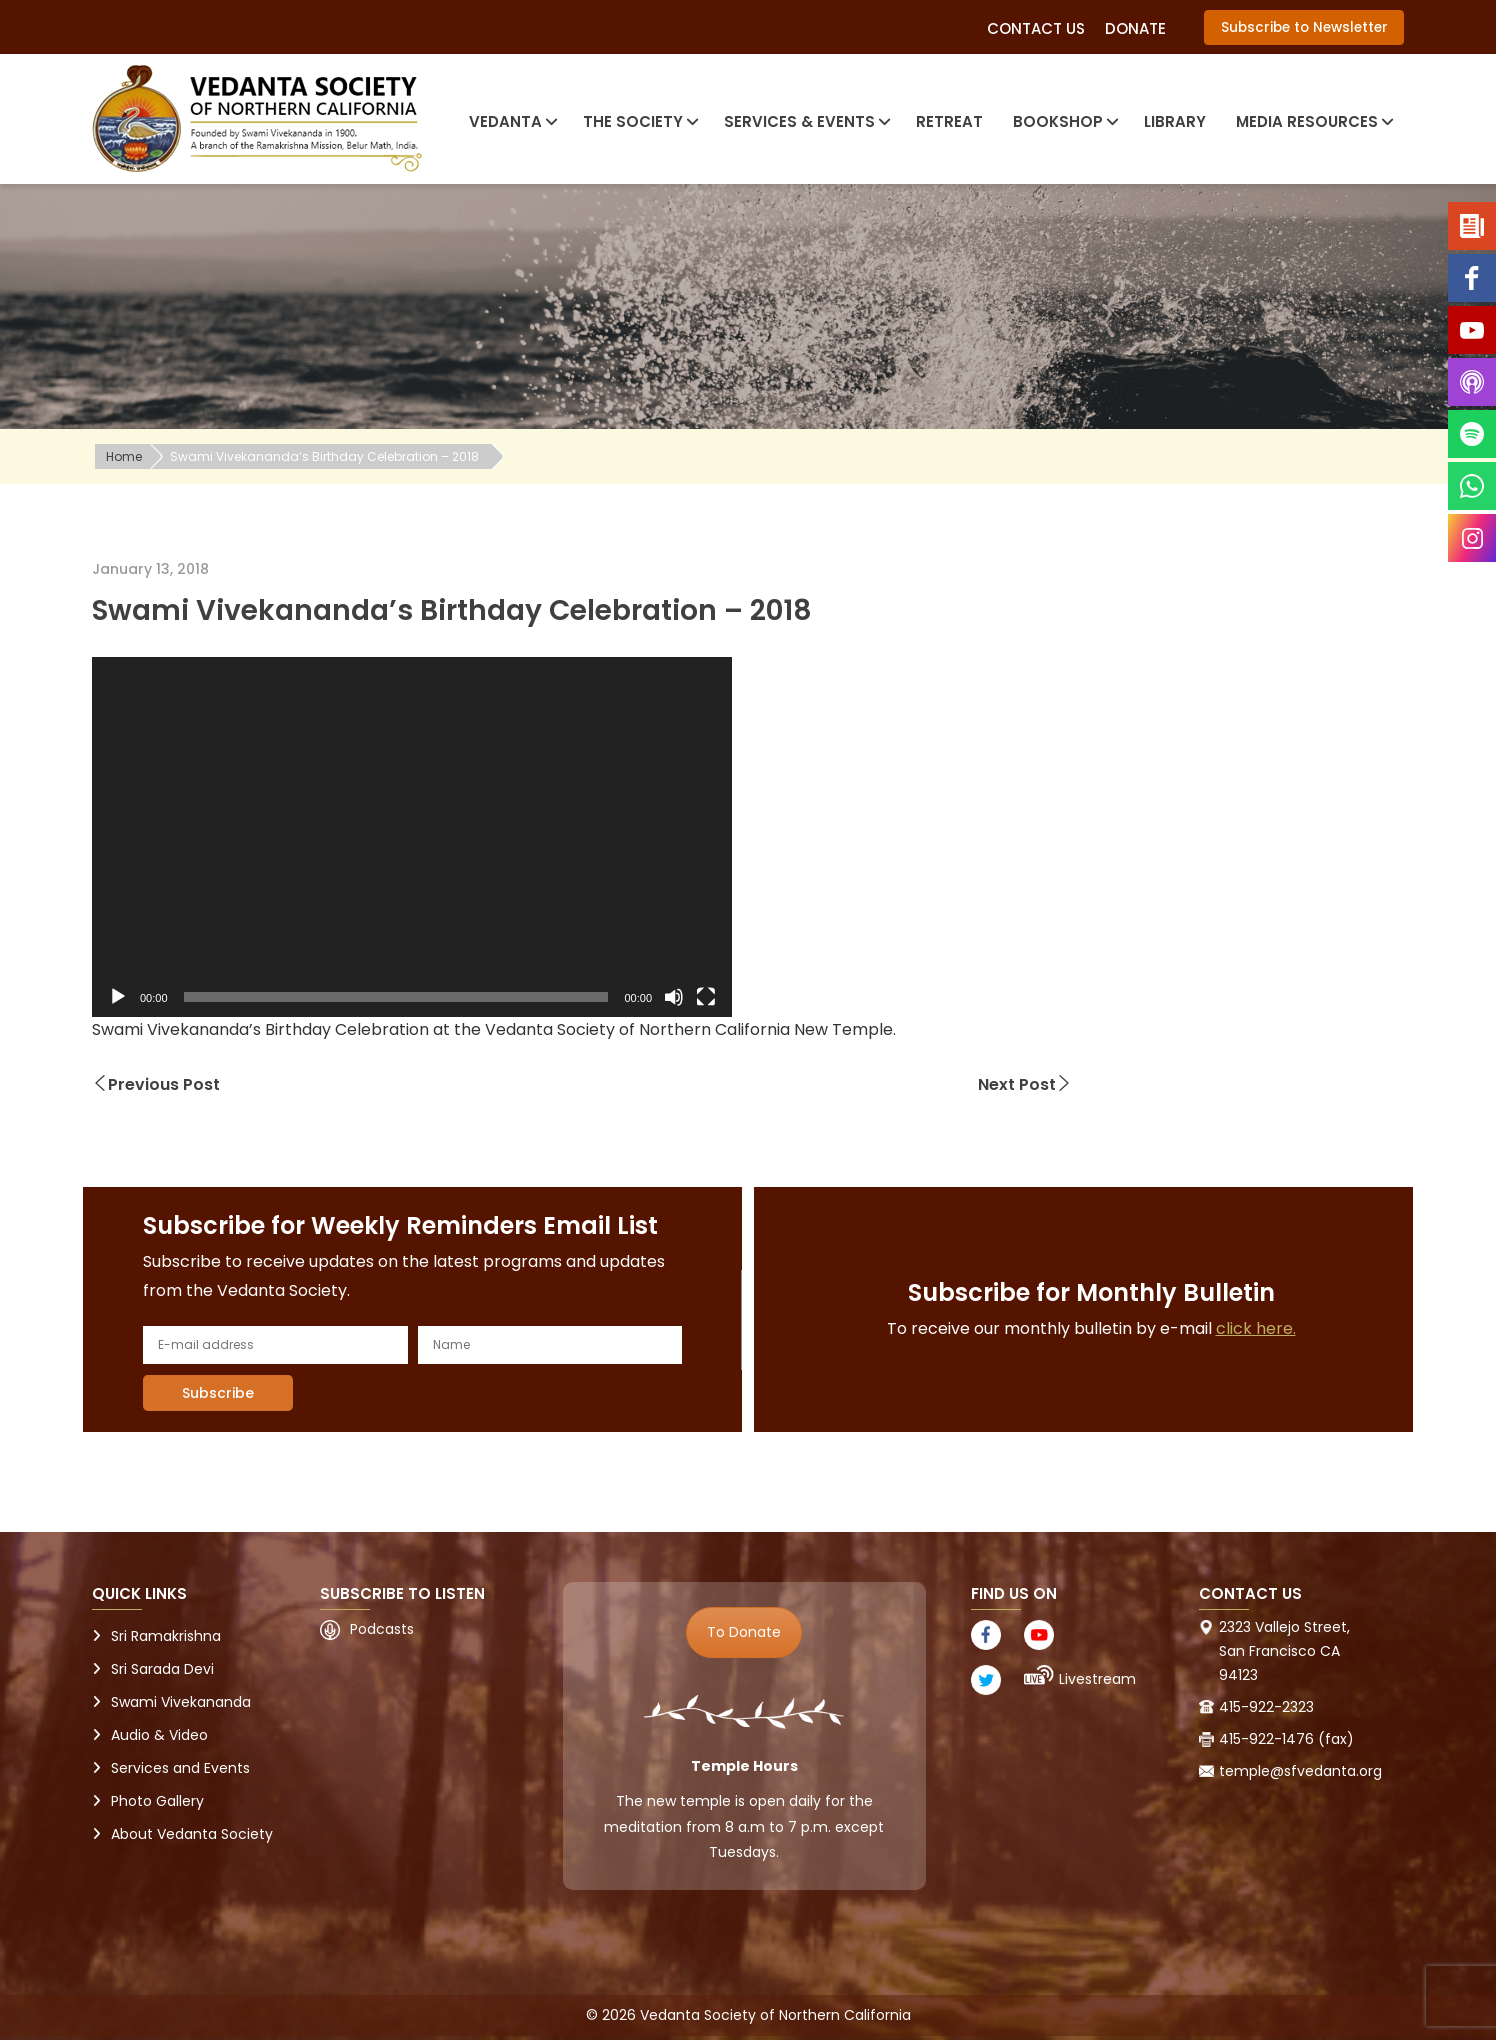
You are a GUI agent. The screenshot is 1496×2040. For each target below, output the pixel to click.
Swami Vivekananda (181, 1702)
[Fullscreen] (706, 997)
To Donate (744, 1632)
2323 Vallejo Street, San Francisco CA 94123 (1284, 1651)
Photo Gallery (157, 1801)
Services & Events (805, 121)
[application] (412, 837)
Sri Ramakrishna (166, 1636)
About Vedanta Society (192, 1834)
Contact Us (1036, 28)
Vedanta (511, 121)
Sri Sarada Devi (162, 1669)
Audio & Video (159, 1735)
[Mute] (674, 997)
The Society (638, 121)
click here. (1256, 1328)
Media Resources (1312, 121)
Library (1175, 121)
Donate (1135, 28)
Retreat (949, 121)
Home (124, 456)
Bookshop (1063, 121)
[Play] (118, 997)
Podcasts (382, 1629)
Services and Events (180, 1768)
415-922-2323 (1266, 1707)
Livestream (1097, 1679)
